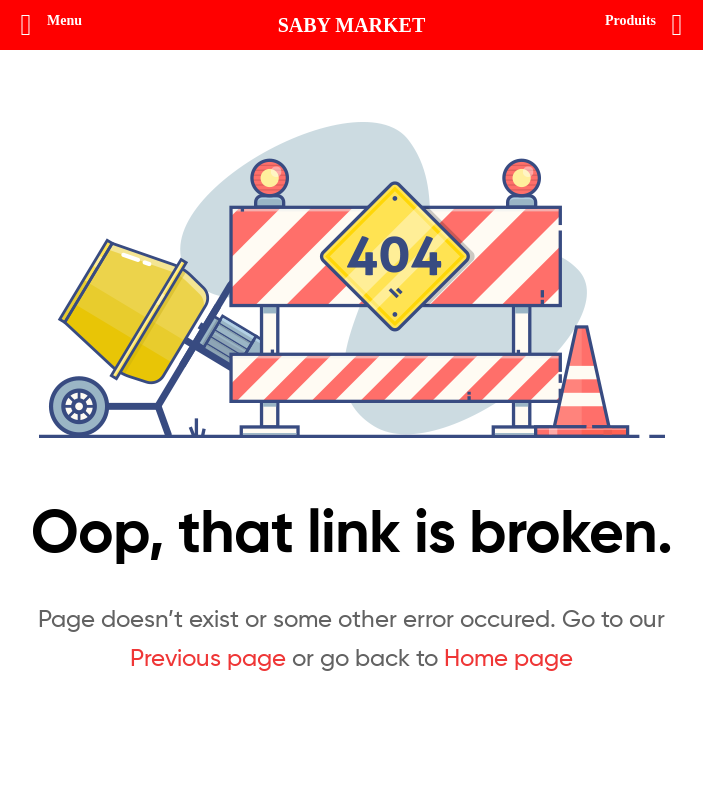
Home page (508, 657)
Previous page (208, 657)
